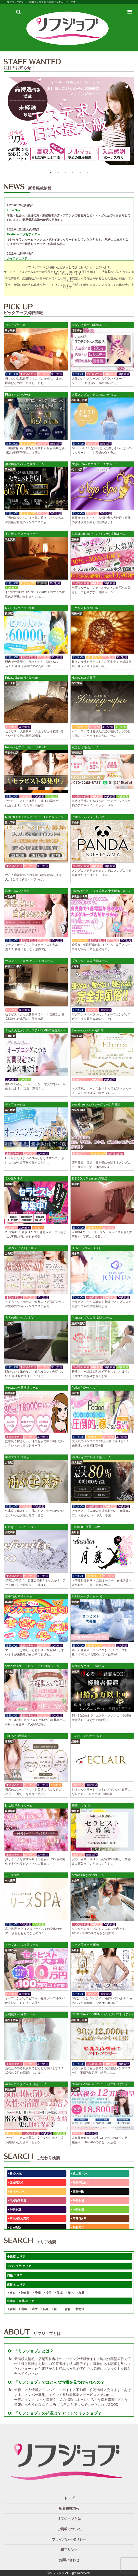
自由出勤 (14, 2227)
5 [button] (80, 172)
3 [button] (65, 172)
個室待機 (77, 2191)
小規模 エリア (16, 2256)
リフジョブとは (69, 2519)
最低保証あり (80, 2182)
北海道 (79, 2309)
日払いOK (15, 2173)
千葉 (36, 2293)
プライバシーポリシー (69, 2539)
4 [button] (72, 172)
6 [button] (87, 172)
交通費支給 (15, 2182)
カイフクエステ (17, 258)
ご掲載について (69, 2529)
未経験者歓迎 (17, 2200)
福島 (45, 2309)
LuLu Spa (13, 210)
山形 (23, 2309)
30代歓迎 (14, 2209)
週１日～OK (79, 2173)
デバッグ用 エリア (19, 2266)
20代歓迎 (77, 2200)
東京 (12, 2293)
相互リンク (69, 2550)
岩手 (34, 2309)
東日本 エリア (16, 2284)
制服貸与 (77, 2227)
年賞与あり (78, 2218)
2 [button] (58, 172)
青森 (66, 2309)
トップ (69, 2498)
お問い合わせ (69, 2560)
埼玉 (47, 2293)
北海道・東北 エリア (20, 2301)
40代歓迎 (77, 2209)
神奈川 (24, 2293)
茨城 (59, 2293)
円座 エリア (14, 2275)
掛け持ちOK (16, 2191)
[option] (69, 123)
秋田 (56, 2309)
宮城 (12, 2309)
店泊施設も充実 (18, 2218)
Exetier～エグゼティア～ (23, 234)
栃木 (69, 2293)
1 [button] (50, 172)
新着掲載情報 (69, 2508)
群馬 (80, 2293)
